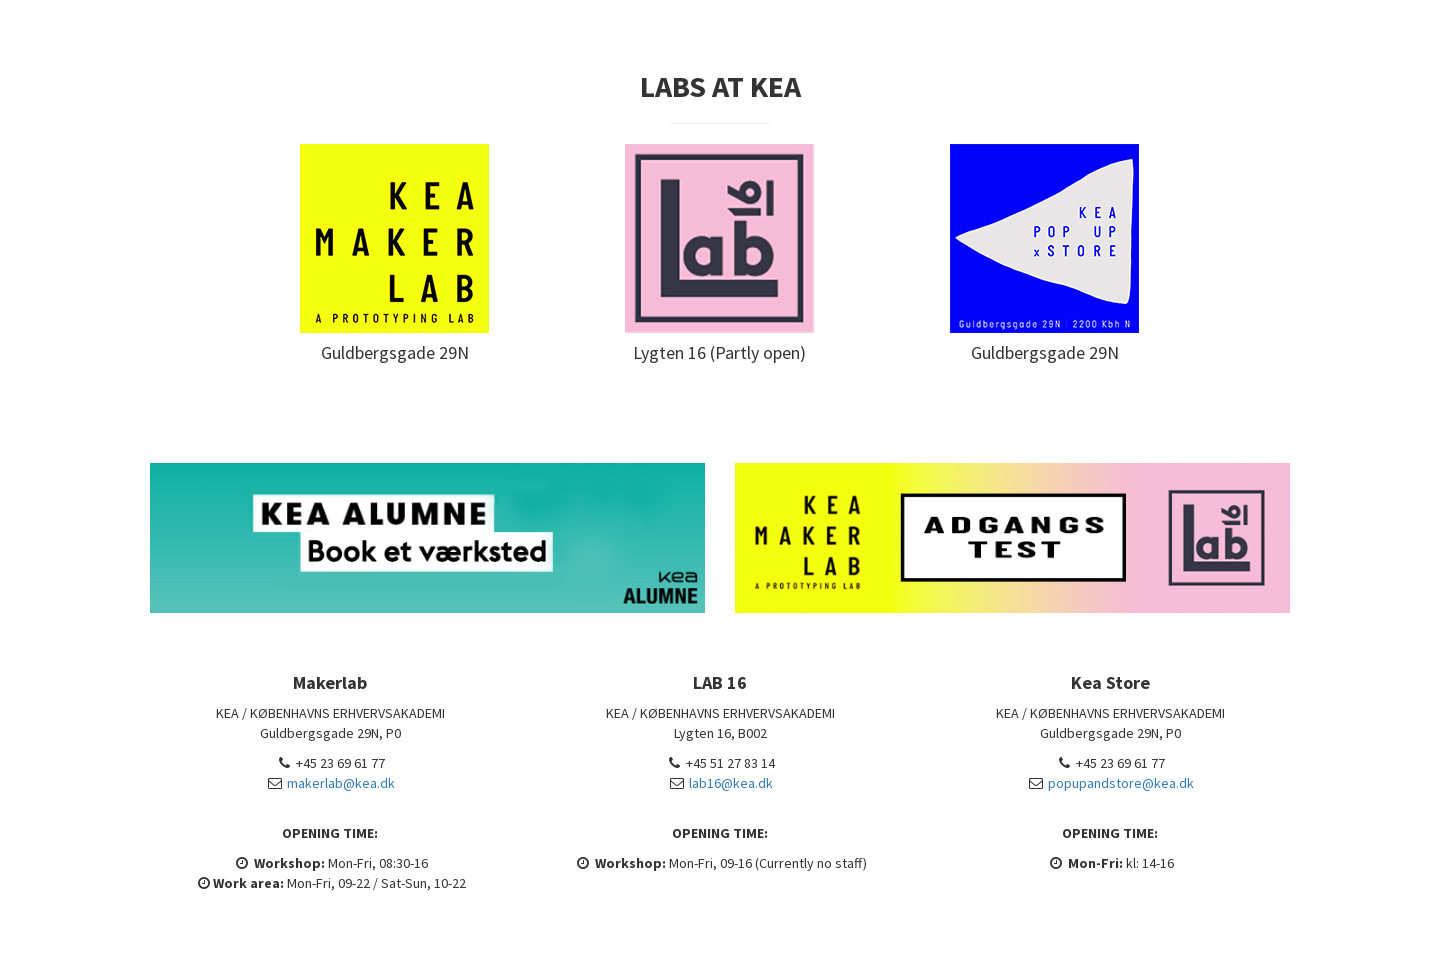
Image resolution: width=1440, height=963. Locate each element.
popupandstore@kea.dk (1121, 783)
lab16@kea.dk (731, 783)
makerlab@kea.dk (341, 783)
